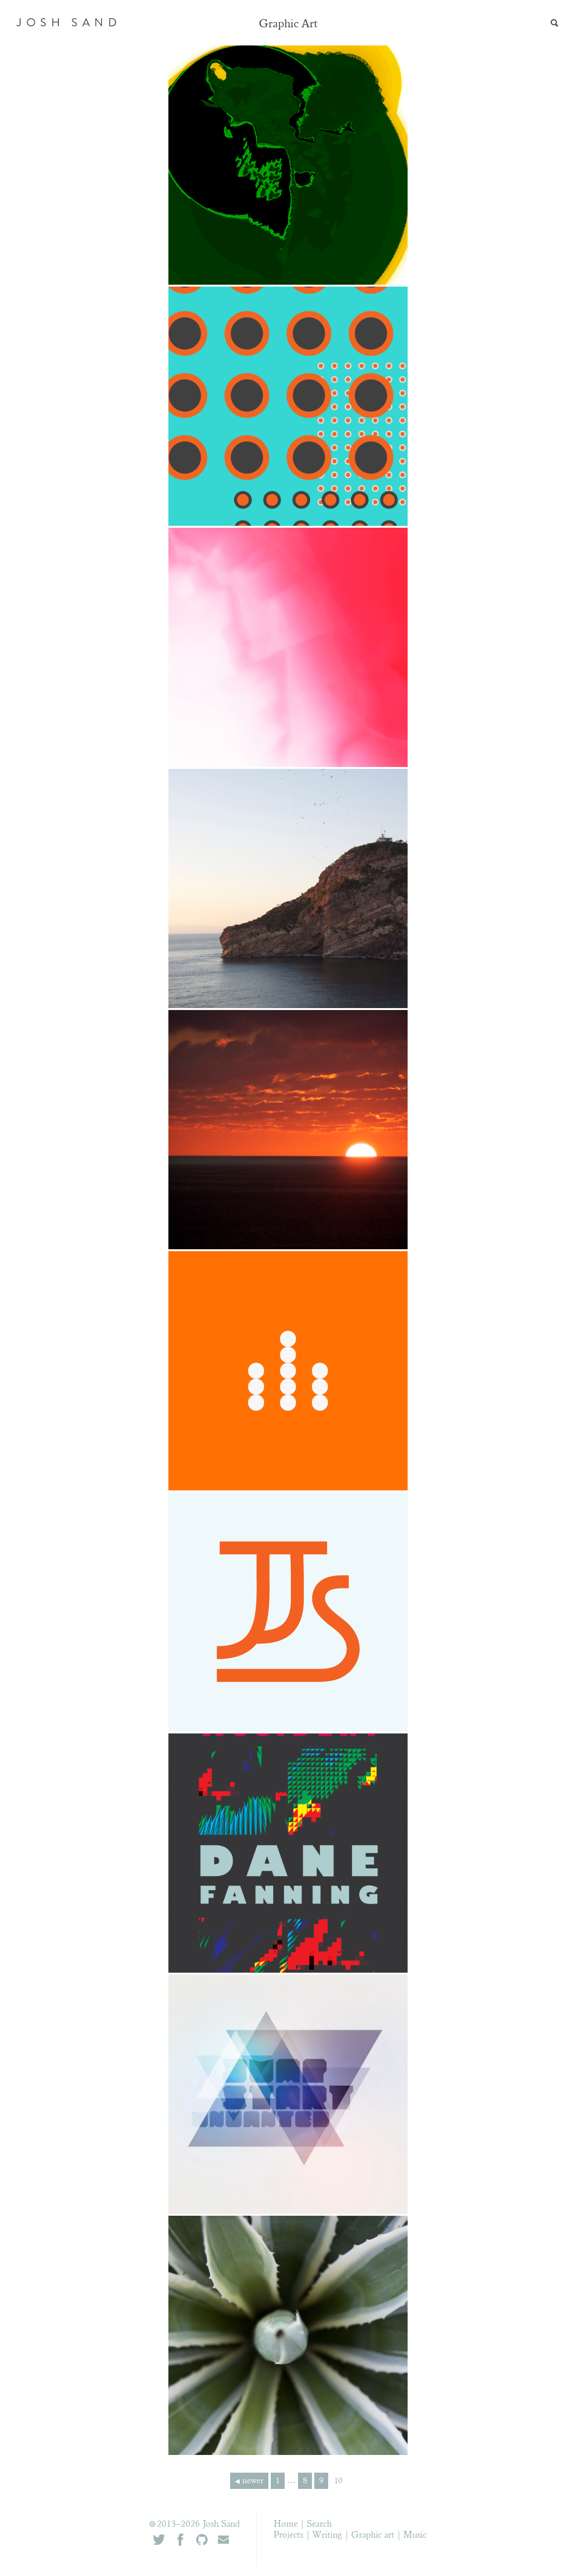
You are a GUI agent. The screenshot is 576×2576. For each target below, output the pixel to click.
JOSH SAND (69, 22)
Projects (288, 2535)
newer (253, 2481)
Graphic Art (288, 25)
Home (286, 2524)
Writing (327, 2535)
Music (415, 2535)
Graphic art (372, 2535)
